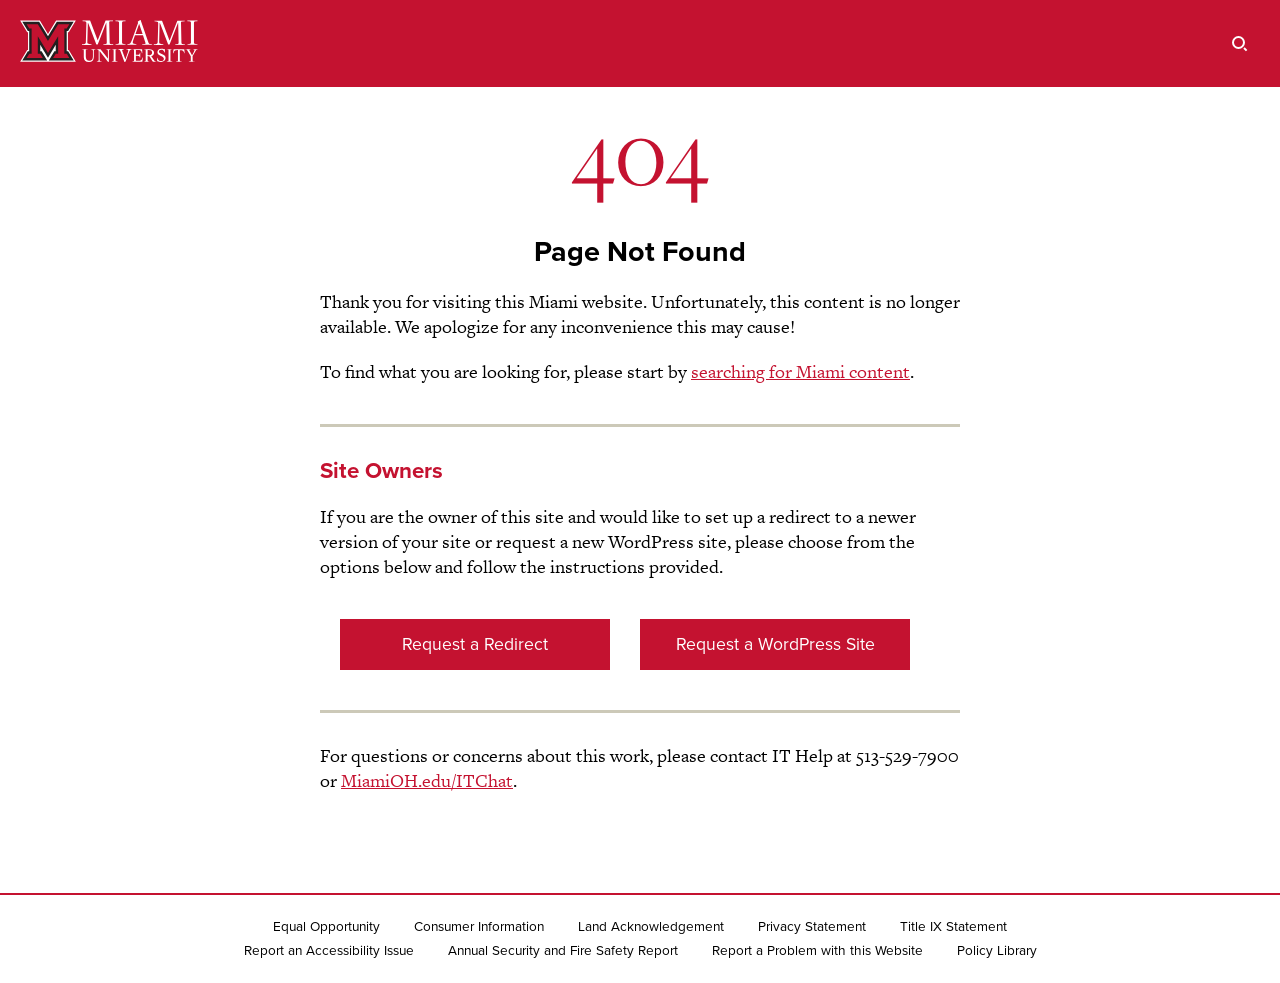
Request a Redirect (475, 644)
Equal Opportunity (326, 927)
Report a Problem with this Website (817, 951)
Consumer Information (479, 927)
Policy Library (997, 951)
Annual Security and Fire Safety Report (563, 951)
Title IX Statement (953, 927)
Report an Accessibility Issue (329, 951)
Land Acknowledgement (651, 927)
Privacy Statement (812, 927)
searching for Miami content (800, 371)
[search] (1240, 43)
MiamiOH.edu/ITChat (427, 780)
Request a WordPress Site (775, 644)
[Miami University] (109, 43)
